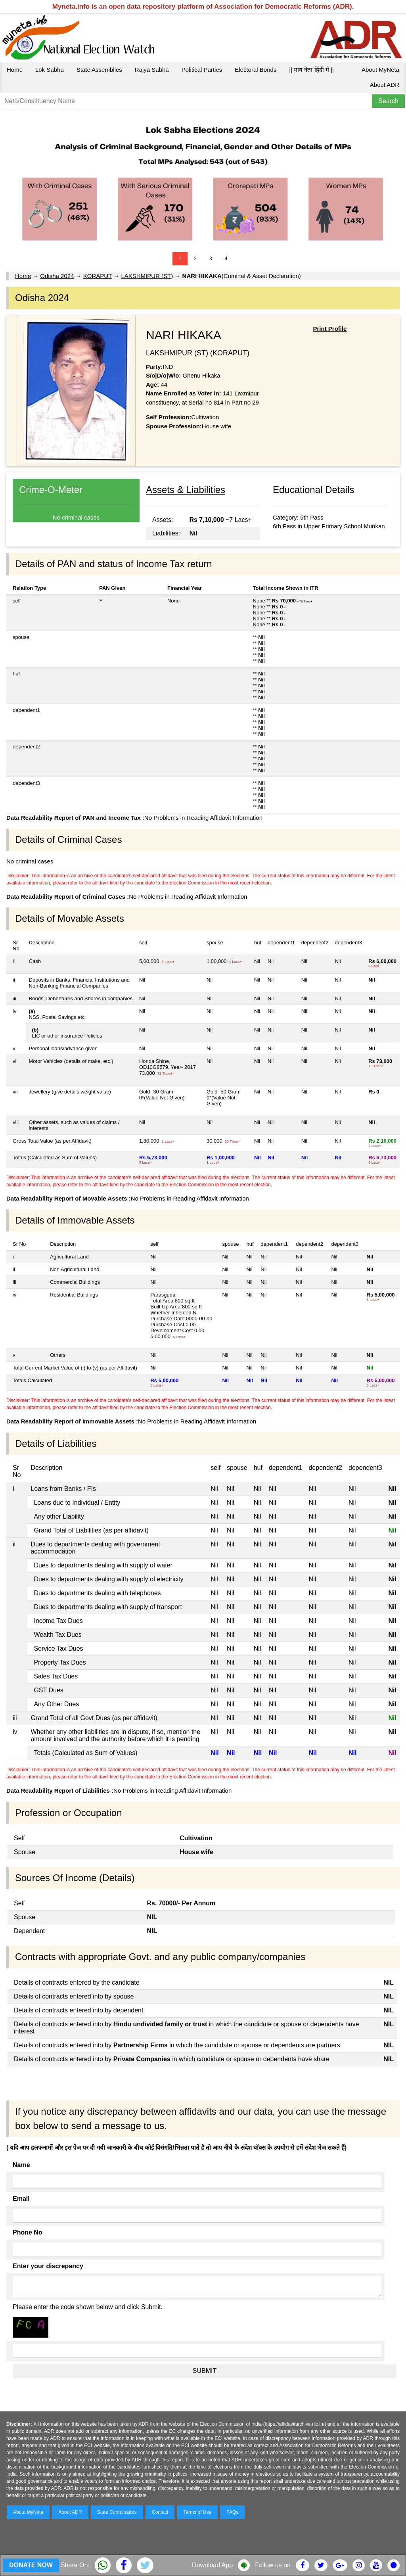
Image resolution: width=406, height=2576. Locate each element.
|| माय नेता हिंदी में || (311, 69)
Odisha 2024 (57, 275)
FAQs (232, 2512)
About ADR (384, 84)
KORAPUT (97, 275)
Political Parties (202, 69)
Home (15, 69)
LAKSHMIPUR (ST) (147, 275)
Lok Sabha (49, 69)
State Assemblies (99, 69)
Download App (212, 2565)
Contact (160, 2512)
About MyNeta (380, 69)
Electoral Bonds (255, 69)
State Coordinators (117, 2512)
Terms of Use (198, 2512)
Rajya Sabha (152, 69)
